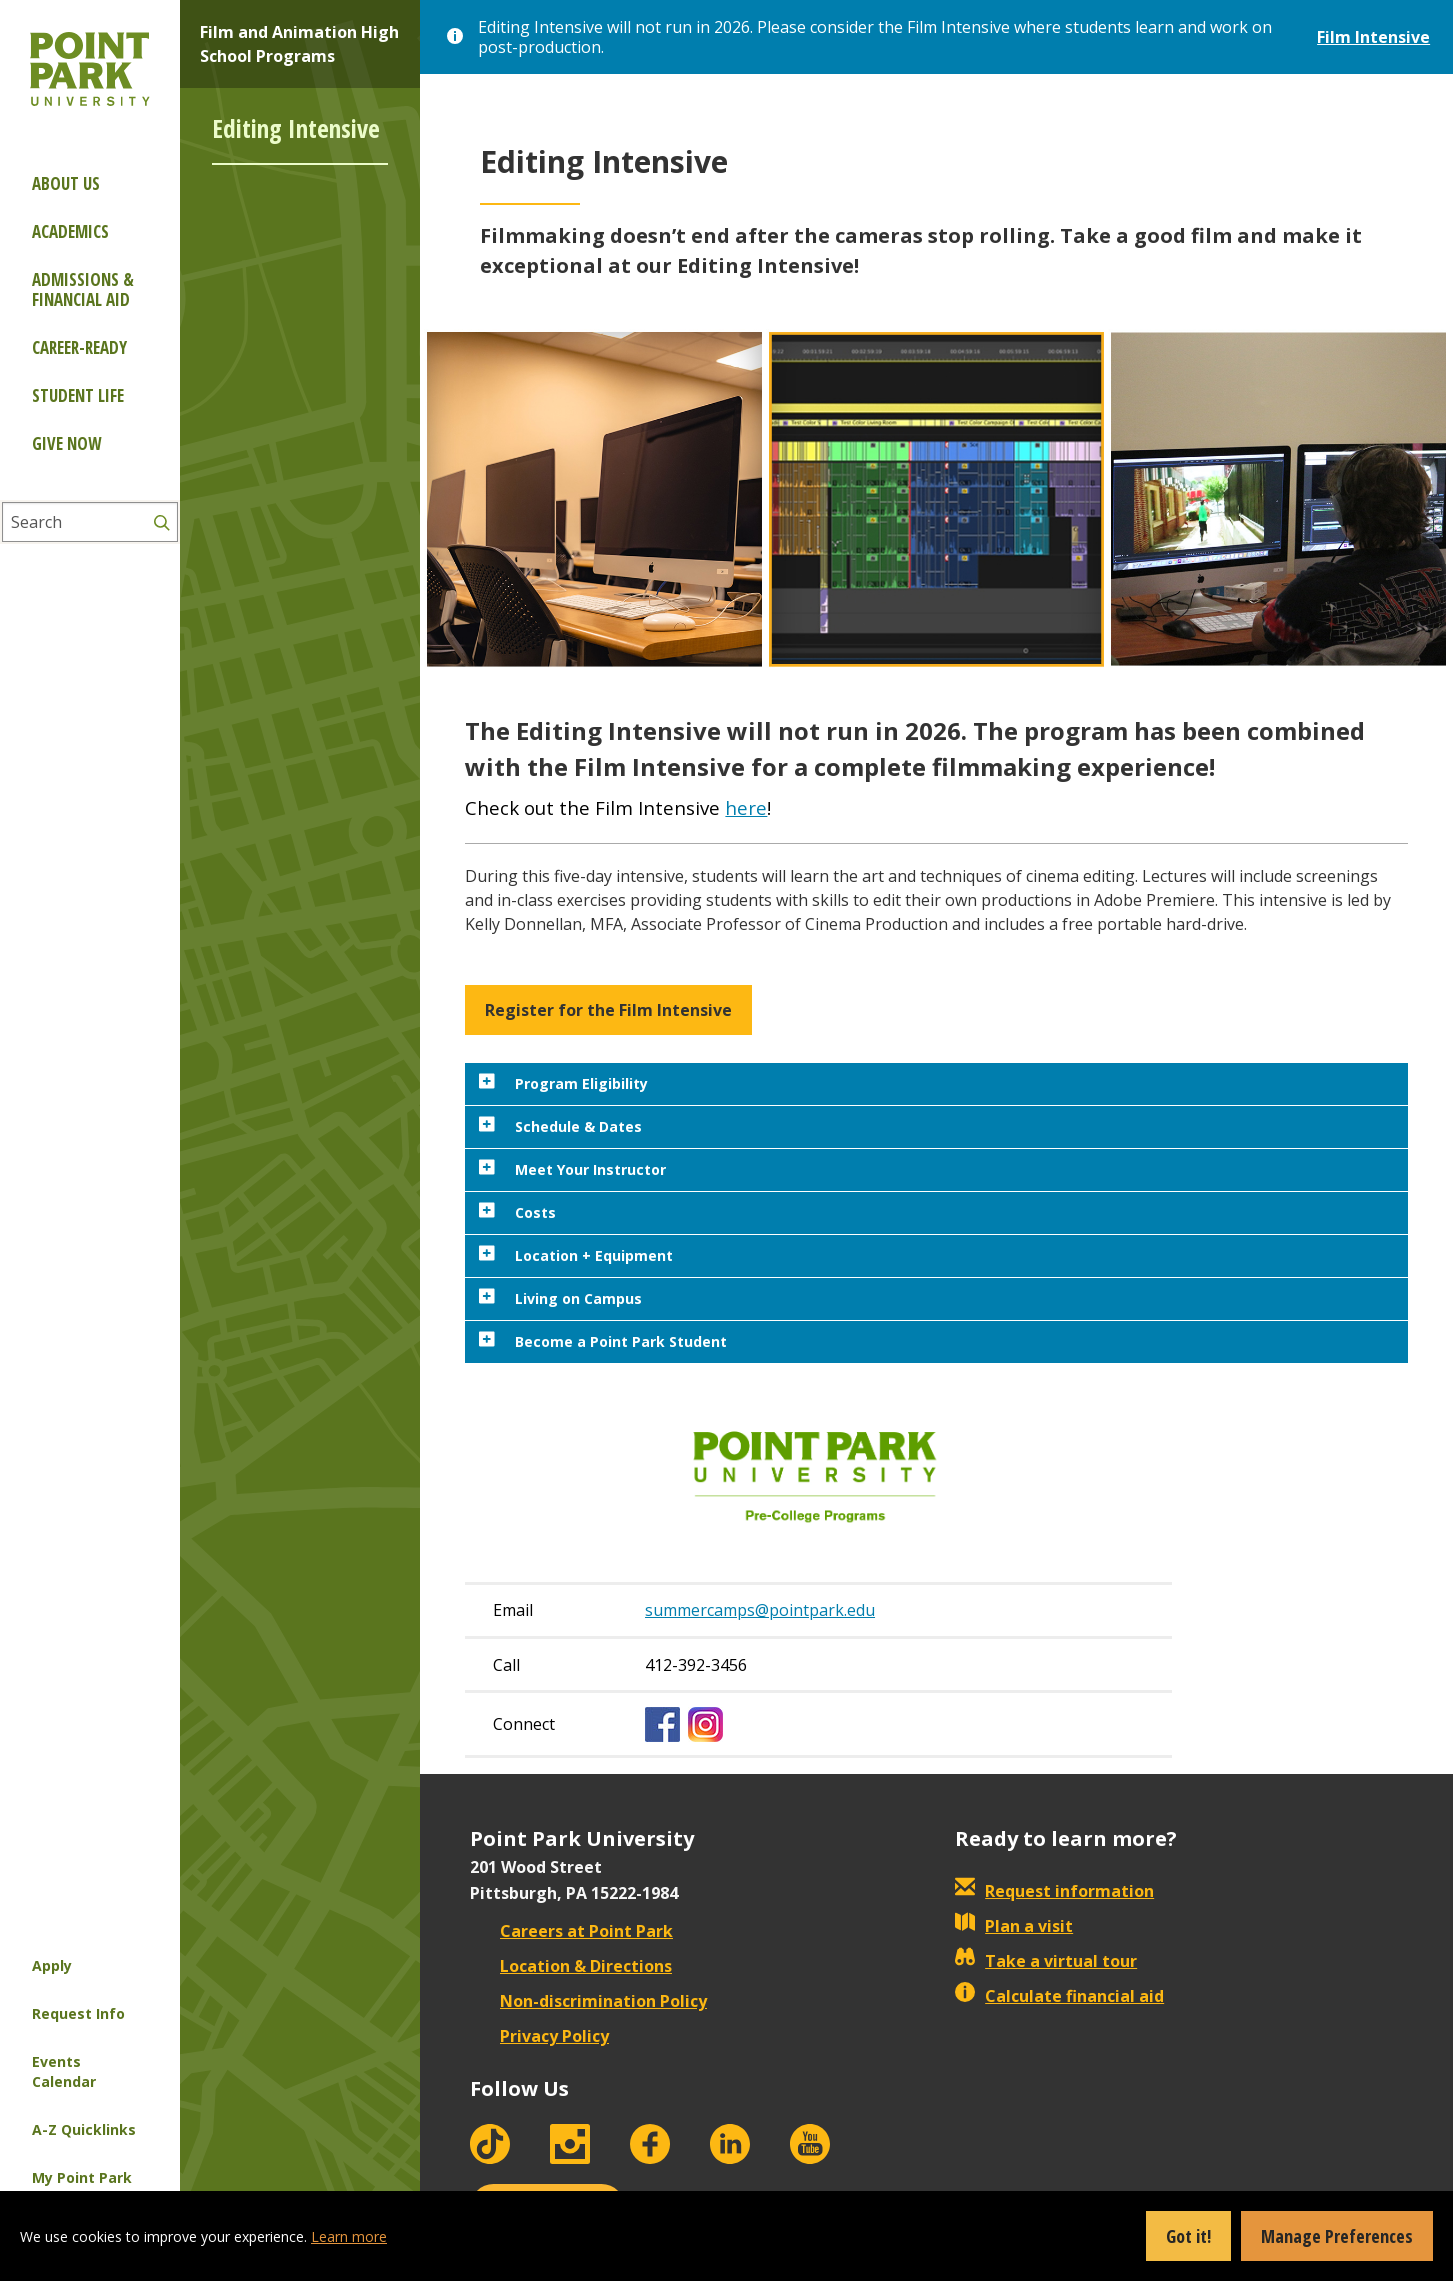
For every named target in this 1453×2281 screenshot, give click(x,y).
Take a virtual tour (1046, 1961)
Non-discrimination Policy (588, 2001)
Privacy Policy (539, 2036)
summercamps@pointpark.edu (760, 1610)
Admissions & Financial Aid (83, 289)
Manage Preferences (1337, 2236)
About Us (66, 183)
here (746, 807)
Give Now (66, 443)
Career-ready (79, 347)
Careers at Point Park (571, 1931)
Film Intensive (1373, 37)
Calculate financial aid (1059, 1996)
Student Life (78, 395)
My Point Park (82, 2177)
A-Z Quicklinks (84, 2129)
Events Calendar (64, 2071)
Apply (52, 1965)
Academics (70, 231)
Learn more (349, 2236)
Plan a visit (1014, 1926)
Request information (1054, 1891)
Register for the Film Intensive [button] (608, 1010)
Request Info (78, 2013)
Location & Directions (571, 1966)
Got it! (1188, 2236)
